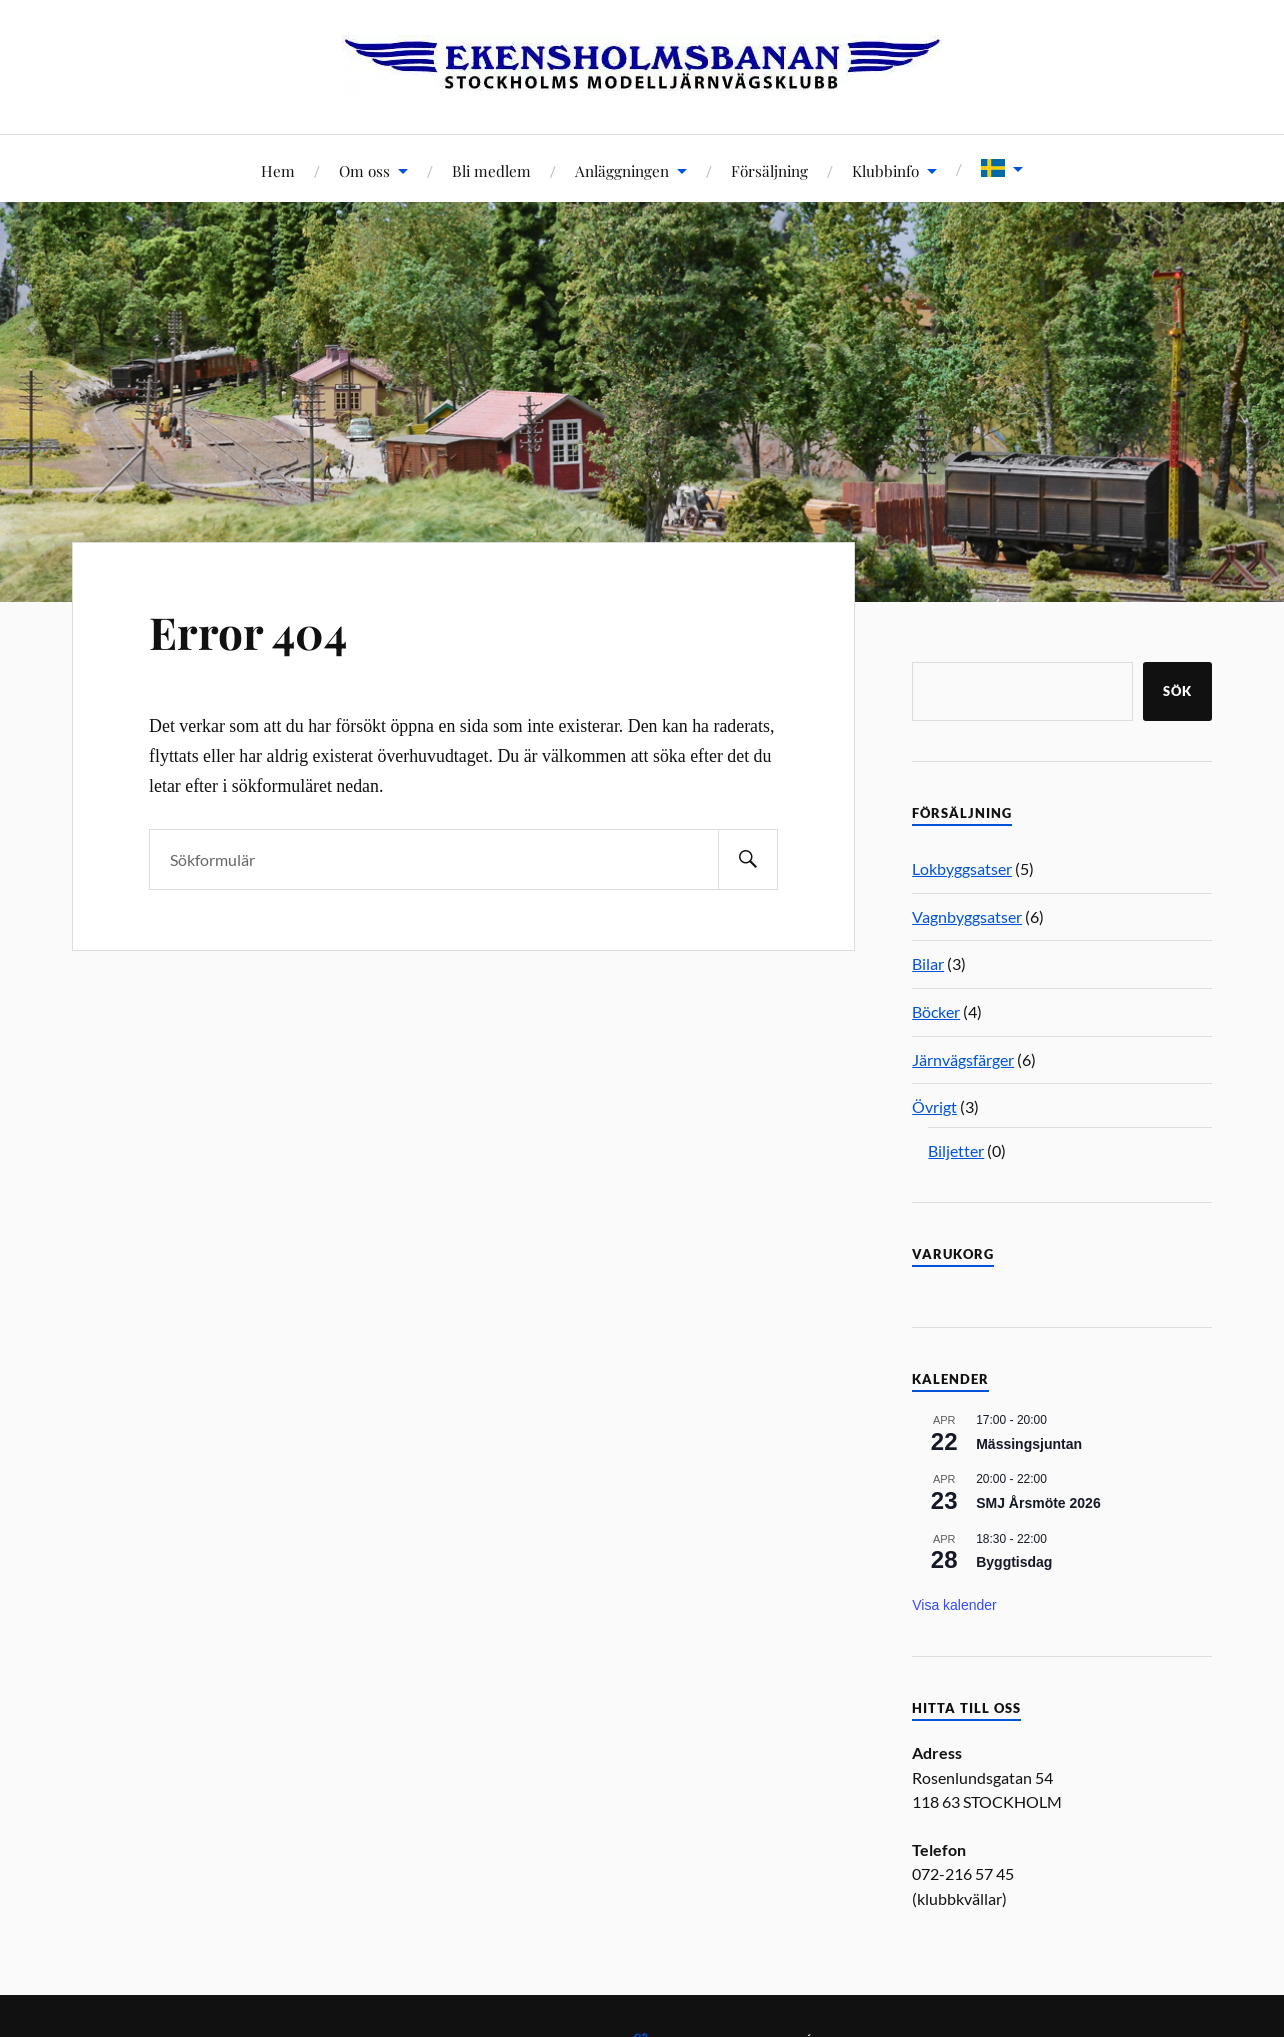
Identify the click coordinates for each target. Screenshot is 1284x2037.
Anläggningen (622, 170)
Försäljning (769, 170)
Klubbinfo (885, 170)
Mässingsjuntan (1029, 1444)
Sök (1177, 691)
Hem (278, 170)
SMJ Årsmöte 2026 (1038, 1503)
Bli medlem (491, 170)
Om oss (364, 170)
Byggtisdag (1014, 1562)
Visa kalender (954, 1605)
